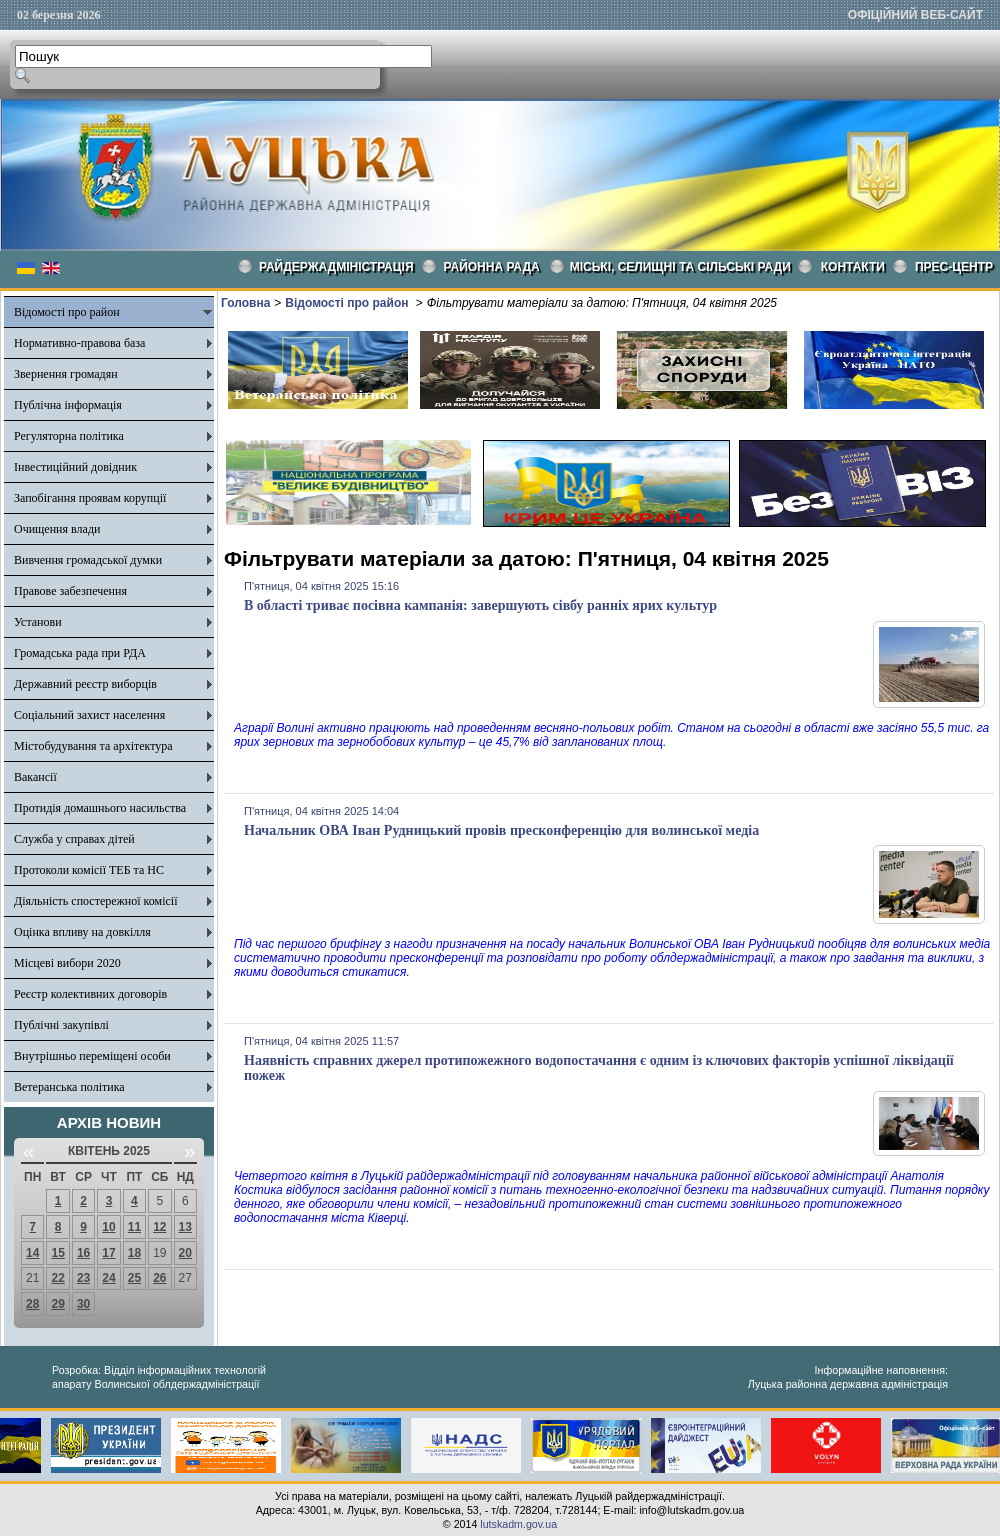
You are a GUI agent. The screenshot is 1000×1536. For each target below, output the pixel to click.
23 (83, 1278)
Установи (38, 622)
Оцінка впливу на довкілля (82, 932)
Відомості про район (67, 312)
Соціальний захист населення (89, 715)
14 (32, 1253)
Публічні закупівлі (61, 1025)
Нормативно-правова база (79, 343)
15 (57, 1253)
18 (134, 1253)
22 (57, 1278)
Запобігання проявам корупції (90, 498)
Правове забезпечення (70, 591)
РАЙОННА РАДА (492, 267)
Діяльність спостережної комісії (96, 901)
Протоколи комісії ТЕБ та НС (89, 870)
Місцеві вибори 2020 (67, 963)
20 (185, 1253)
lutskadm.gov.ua (518, 1524)
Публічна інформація (68, 405)
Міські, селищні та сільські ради (680, 267)
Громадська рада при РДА (80, 653)
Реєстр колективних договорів (90, 994)
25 (134, 1278)
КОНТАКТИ (853, 267)
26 (159, 1278)
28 (32, 1304)
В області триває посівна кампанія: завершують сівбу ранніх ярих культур (480, 605)
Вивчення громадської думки (88, 560)
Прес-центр (954, 267)
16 (83, 1253)
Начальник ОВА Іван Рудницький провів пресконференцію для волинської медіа (501, 830)
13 (185, 1227)
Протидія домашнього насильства (100, 808)
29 (57, 1304)
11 (134, 1227)
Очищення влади (57, 529)
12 (159, 1227)
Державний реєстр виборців (85, 684)
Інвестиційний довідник (75, 467)
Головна (245, 303)
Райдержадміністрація (336, 267)
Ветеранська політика (69, 1087)
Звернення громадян (66, 374)
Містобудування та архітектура (93, 746)
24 (108, 1278)
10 (108, 1227)
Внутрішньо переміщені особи (92, 1056)
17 (108, 1253)
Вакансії (35, 777)
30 (83, 1304)
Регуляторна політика (69, 436)
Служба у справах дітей (74, 839)
